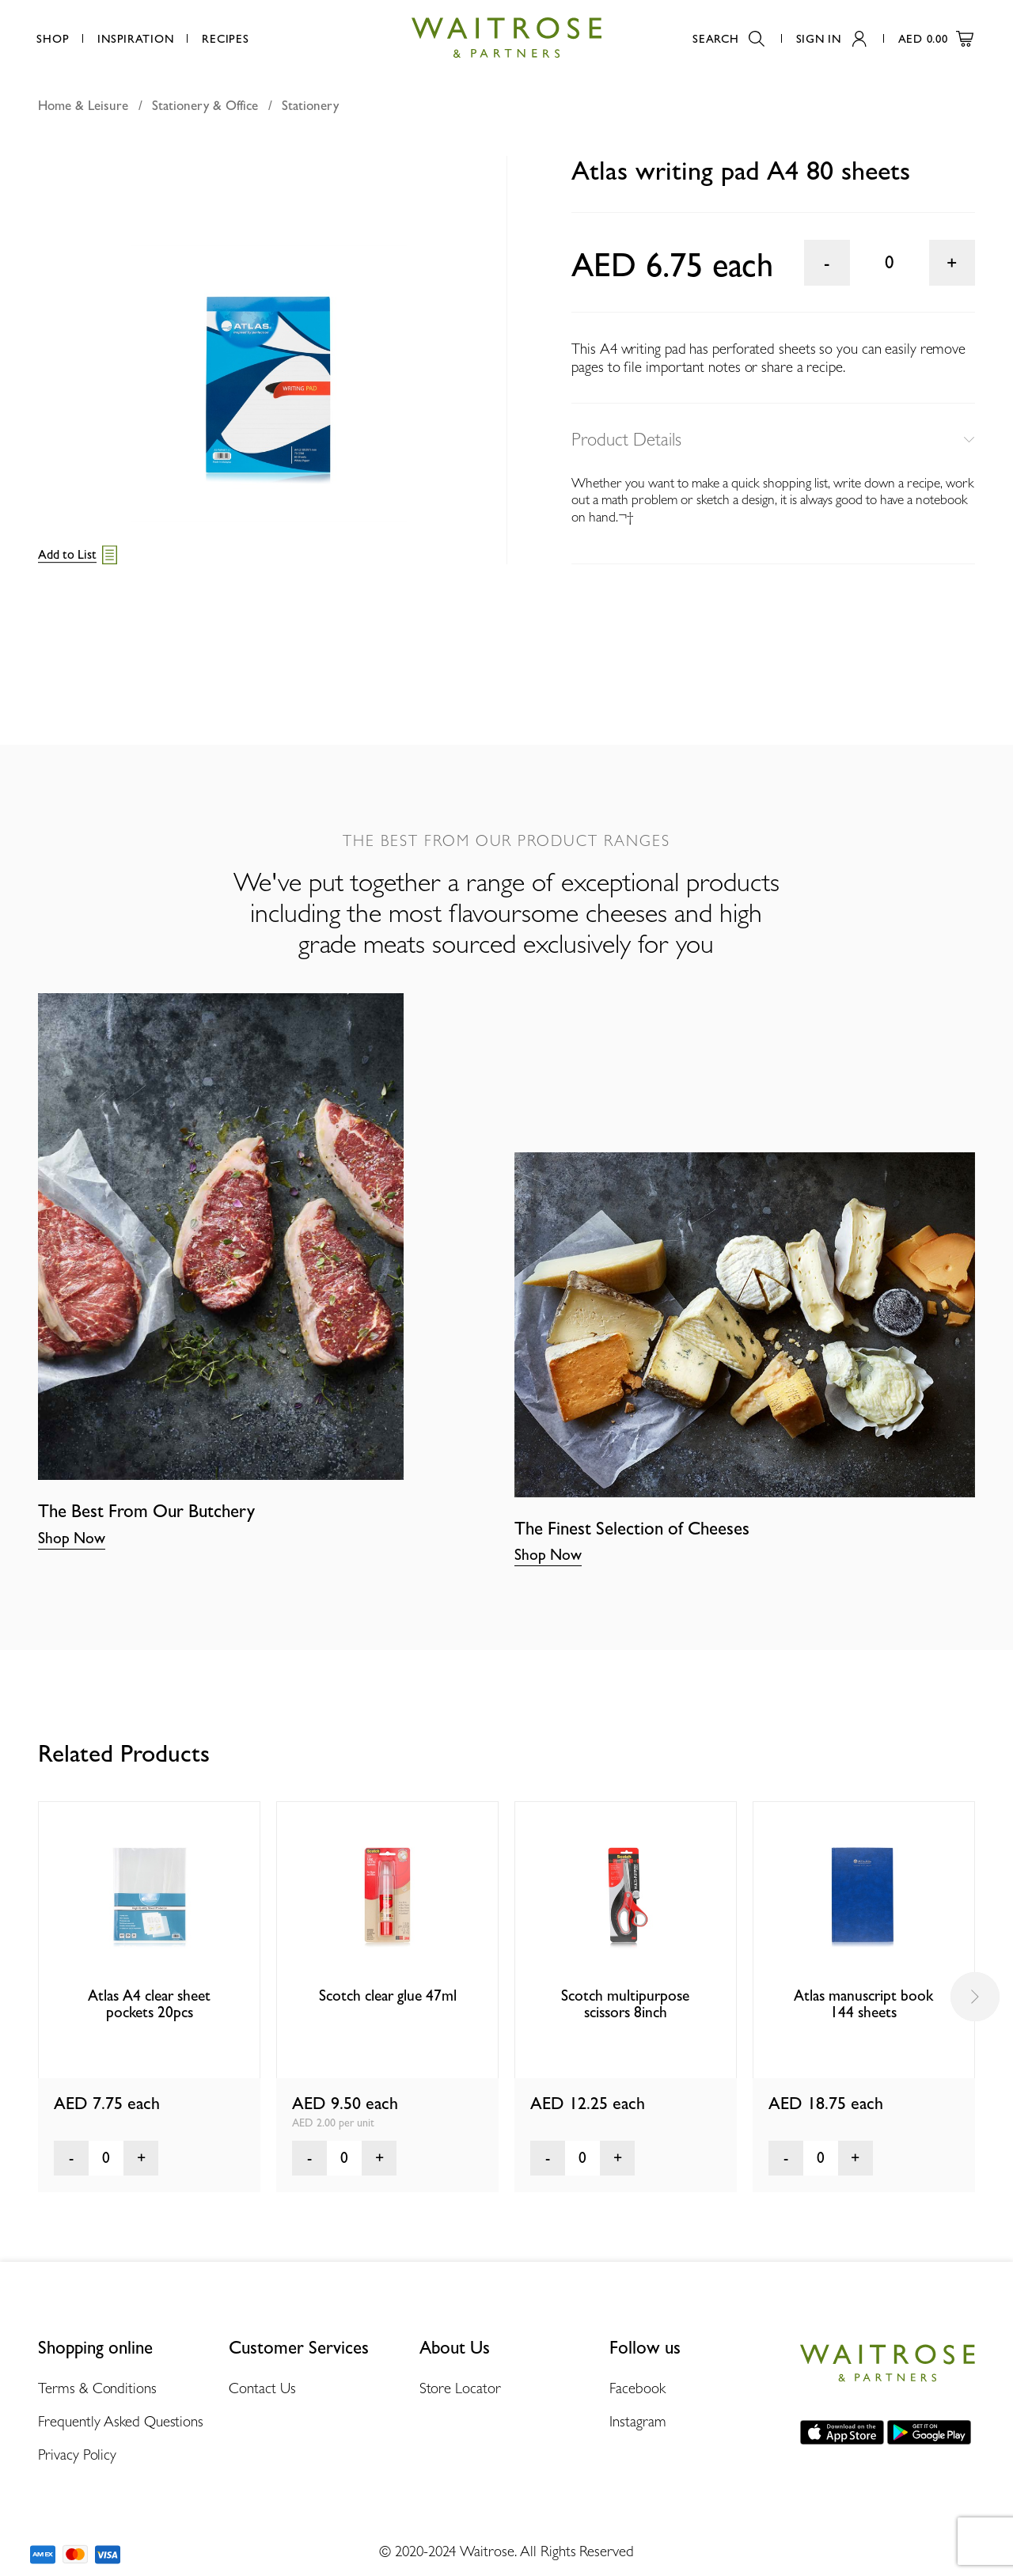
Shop (52, 38)
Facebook (637, 2387)
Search (728, 38)
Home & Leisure (83, 105)
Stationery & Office (205, 105)
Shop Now (71, 1538)
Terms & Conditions (97, 2387)
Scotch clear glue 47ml (388, 1995)
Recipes (225, 38)
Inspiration (135, 38)
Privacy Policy (77, 2454)
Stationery (310, 105)
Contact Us (262, 2387)
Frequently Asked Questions (120, 2421)
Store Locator (460, 2387)
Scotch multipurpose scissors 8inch (625, 2003)
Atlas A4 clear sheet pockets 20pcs (149, 2003)
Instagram (637, 2421)
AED (935, 38)
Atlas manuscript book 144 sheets (863, 2003)
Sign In (831, 38)
